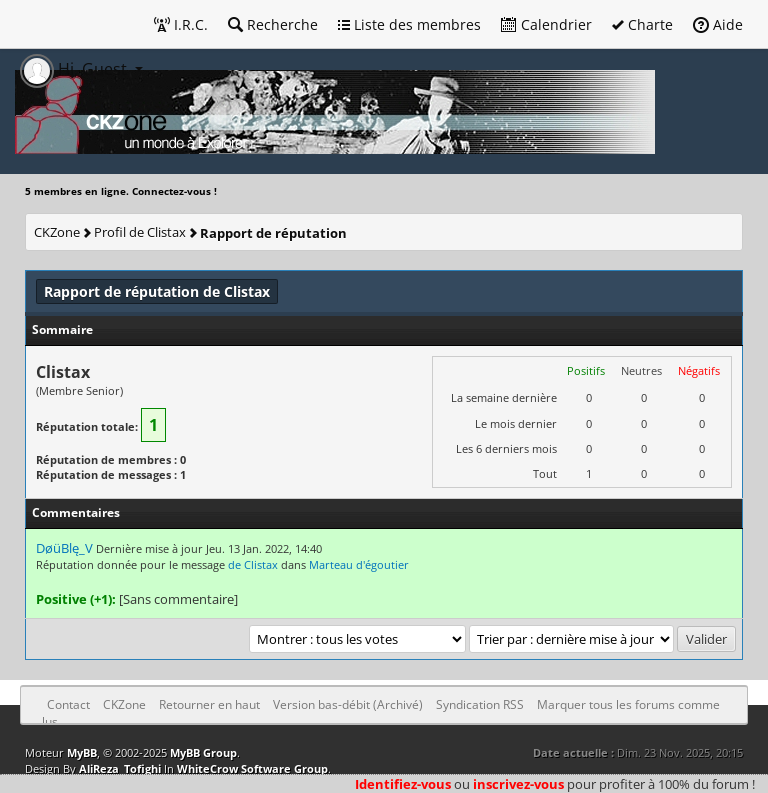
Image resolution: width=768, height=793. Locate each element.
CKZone (57, 232)
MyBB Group (203, 752)
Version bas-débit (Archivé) (348, 704)
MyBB (82, 752)
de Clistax (253, 564)
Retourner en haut (209, 704)
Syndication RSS (480, 704)
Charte (642, 24)
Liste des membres (409, 24)
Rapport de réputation (273, 233)
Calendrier (546, 24)
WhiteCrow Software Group (252, 768)
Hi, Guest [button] (75, 69)
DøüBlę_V (64, 548)
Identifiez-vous (403, 784)
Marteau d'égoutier (359, 564)
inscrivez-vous (518, 784)
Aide (718, 24)
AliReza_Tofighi (120, 768)
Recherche (273, 24)
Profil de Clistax (140, 232)
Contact (68, 704)
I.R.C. (181, 24)
